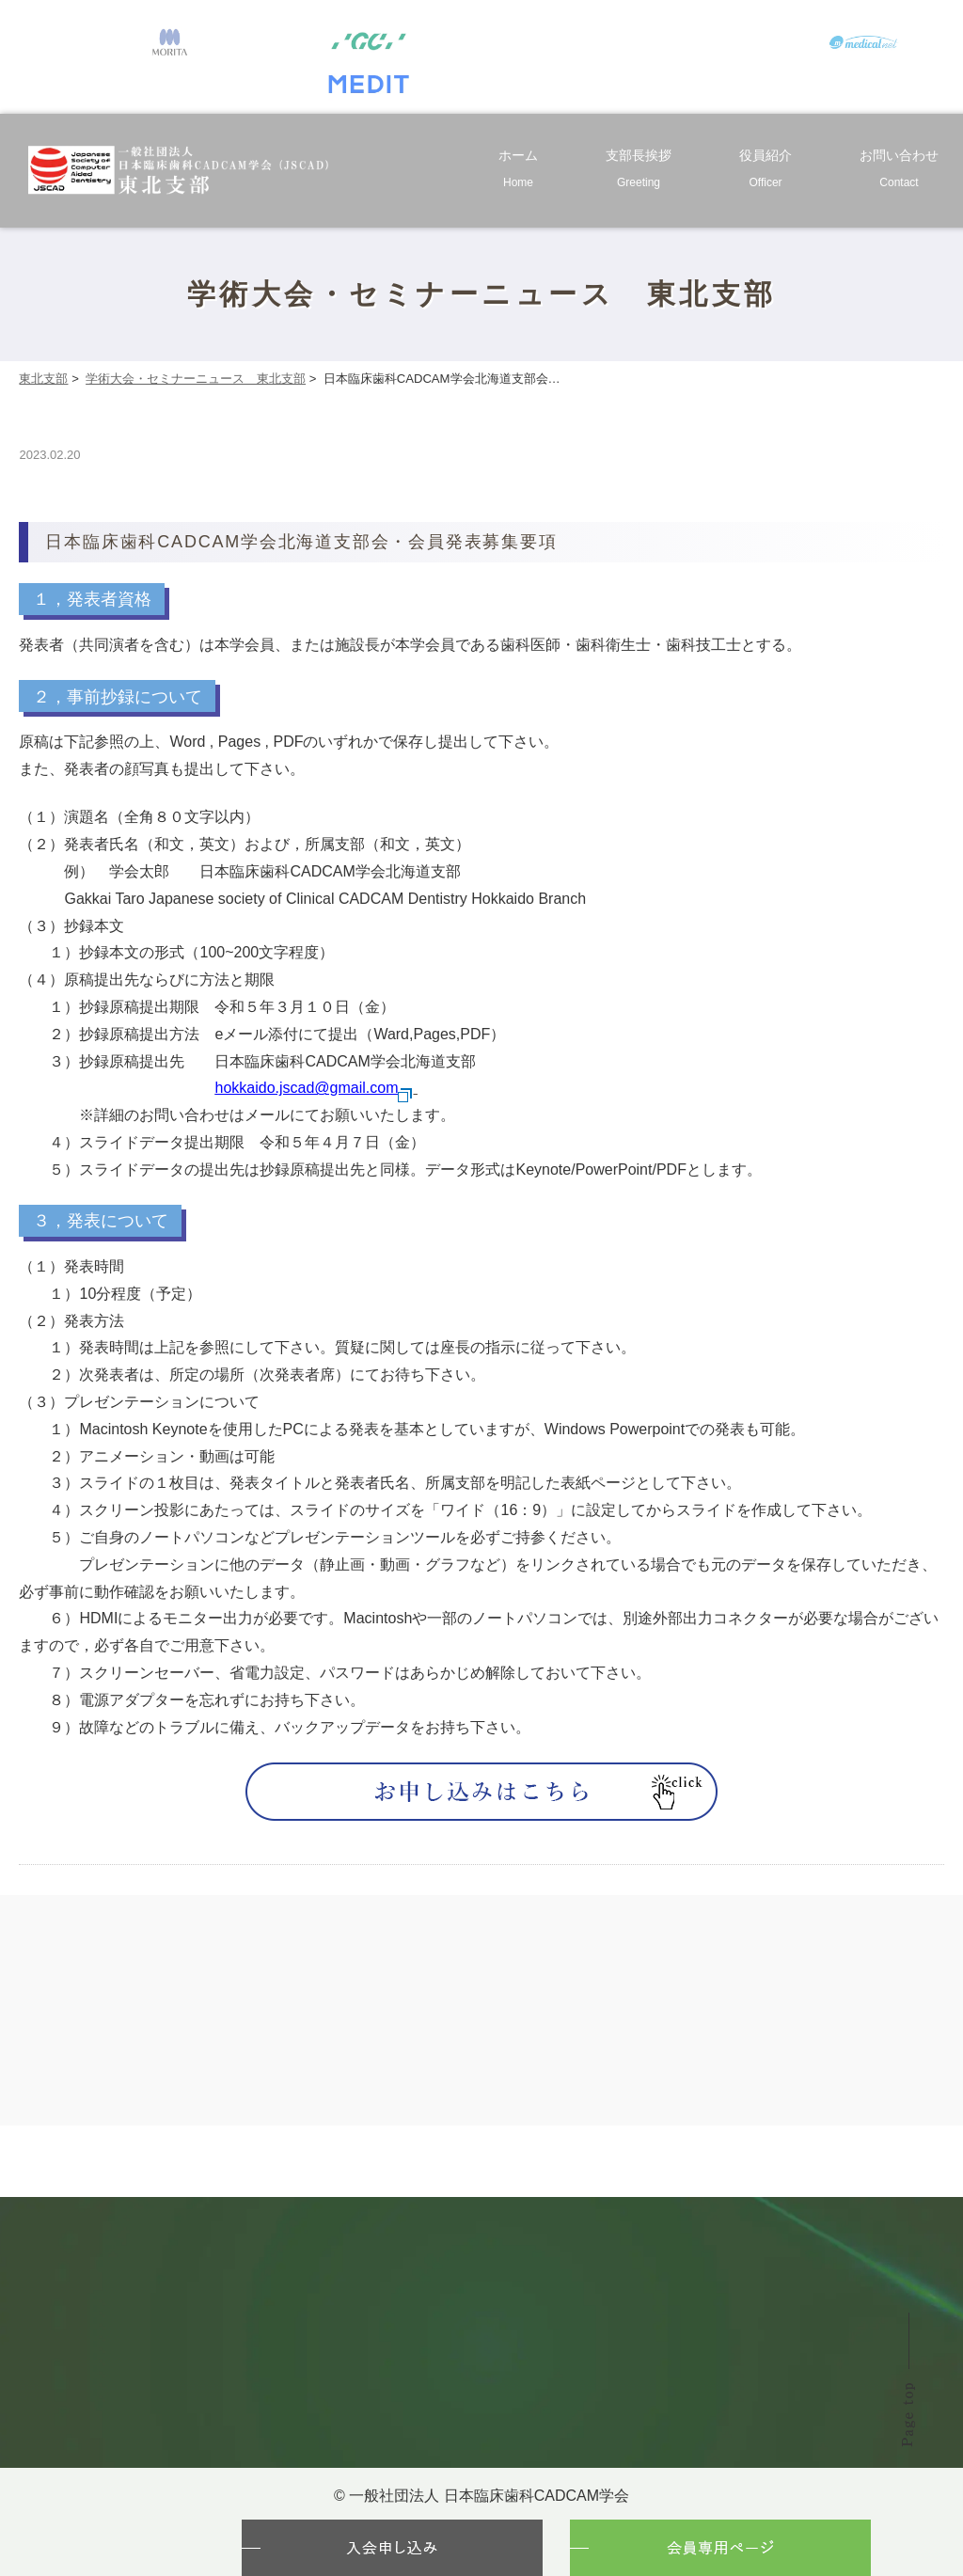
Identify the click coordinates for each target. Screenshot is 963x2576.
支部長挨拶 (638, 172)
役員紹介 (765, 172)
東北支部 (43, 378)
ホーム (518, 172)
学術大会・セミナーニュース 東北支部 (196, 378)
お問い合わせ (899, 172)
